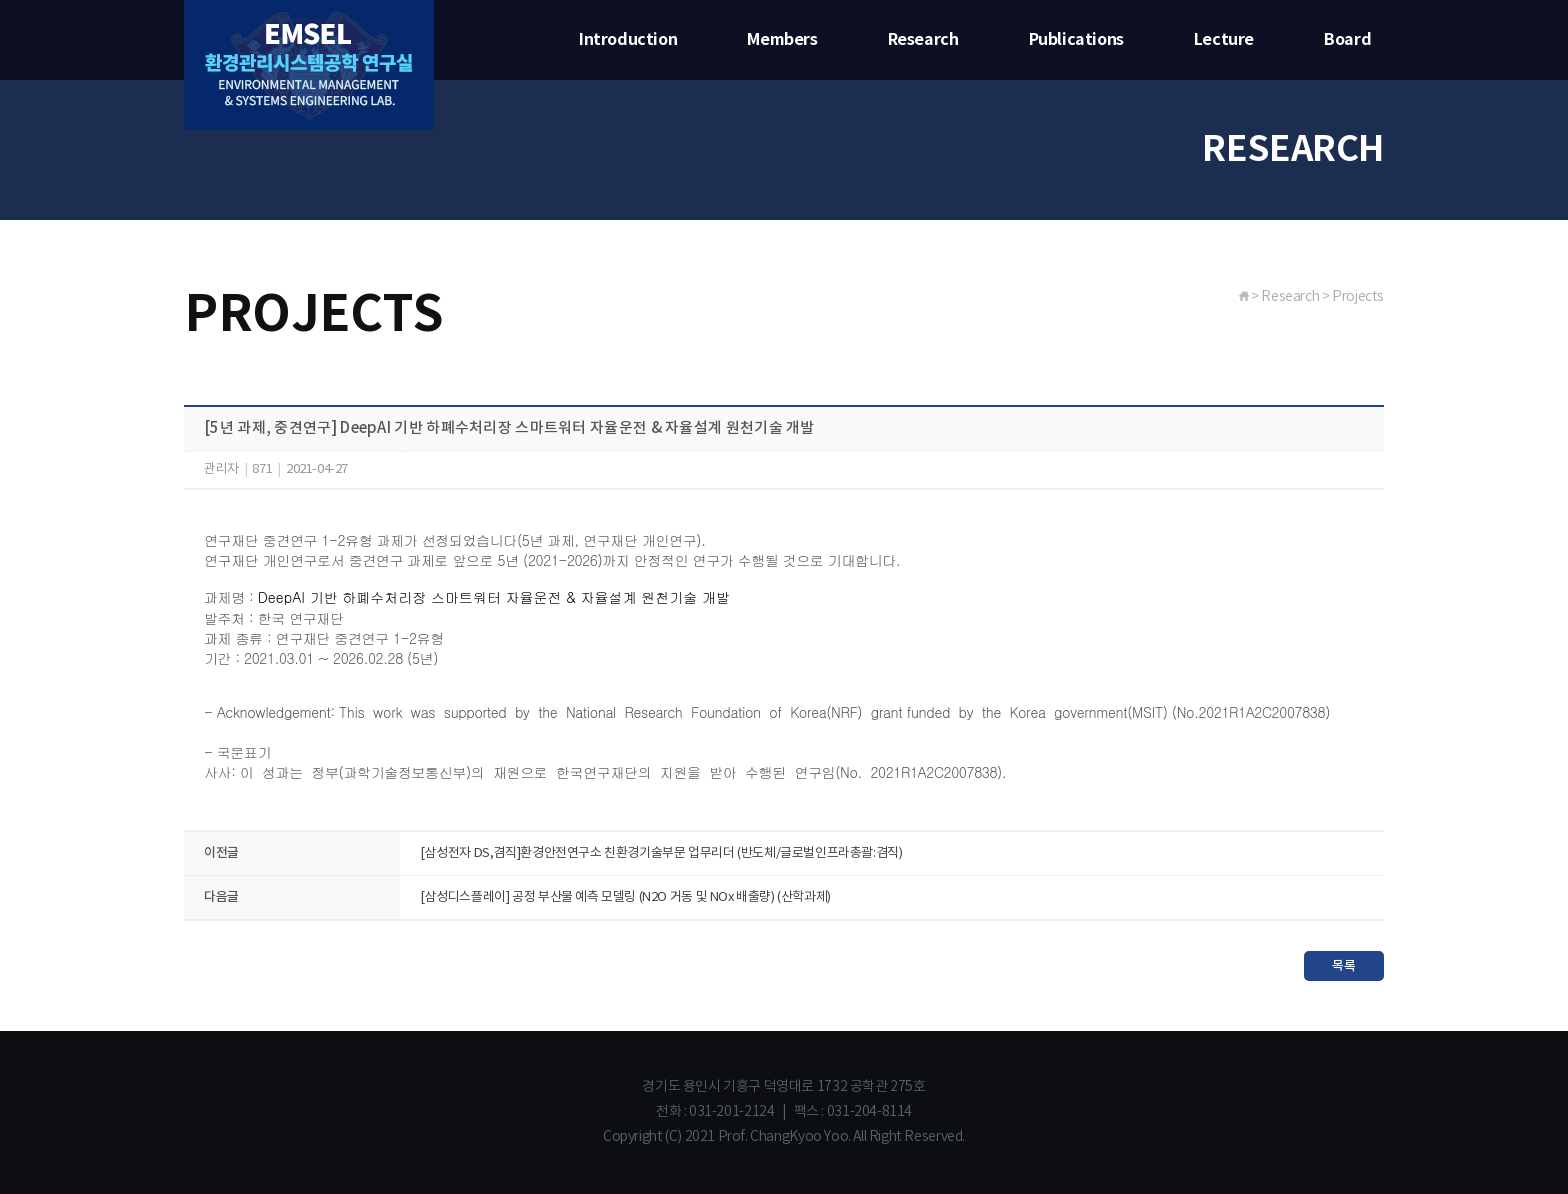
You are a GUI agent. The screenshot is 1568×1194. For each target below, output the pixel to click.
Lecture (1224, 40)
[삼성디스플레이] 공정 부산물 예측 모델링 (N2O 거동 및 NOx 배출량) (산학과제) (625, 897)
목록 (1343, 966)
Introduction (628, 40)
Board (1347, 40)
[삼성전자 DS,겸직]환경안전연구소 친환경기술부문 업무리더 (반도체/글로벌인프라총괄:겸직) (661, 853)
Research (923, 40)
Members (782, 40)
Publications (1076, 40)
